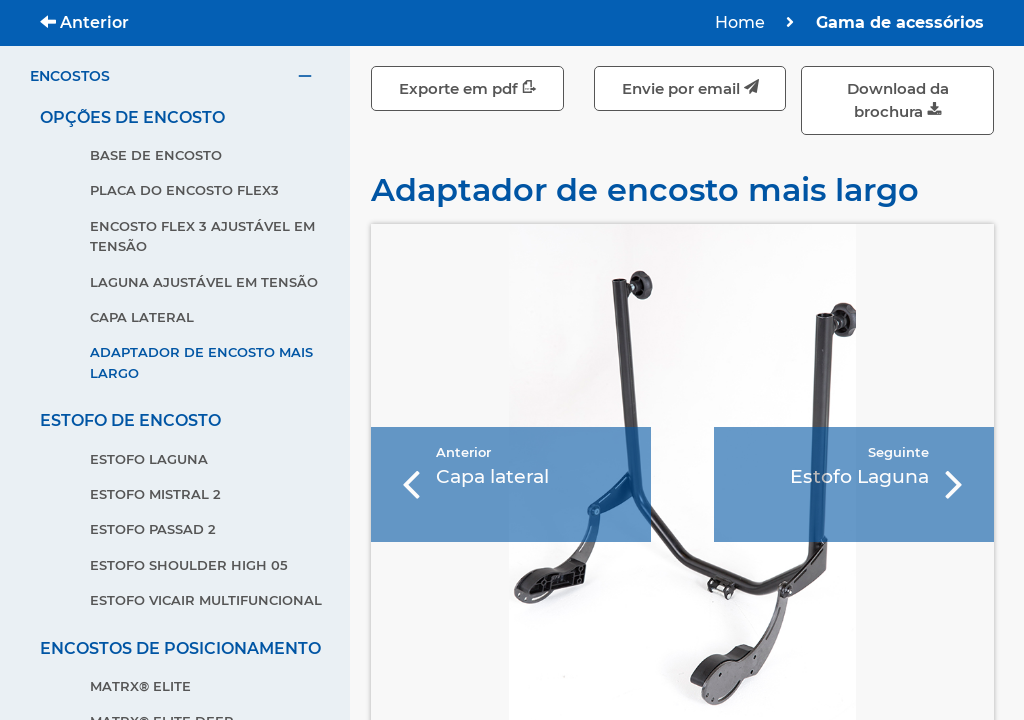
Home (740, 22)
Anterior (84, 22)
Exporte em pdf (468, 88)
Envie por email (690, 88)
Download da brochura (898, 100)
